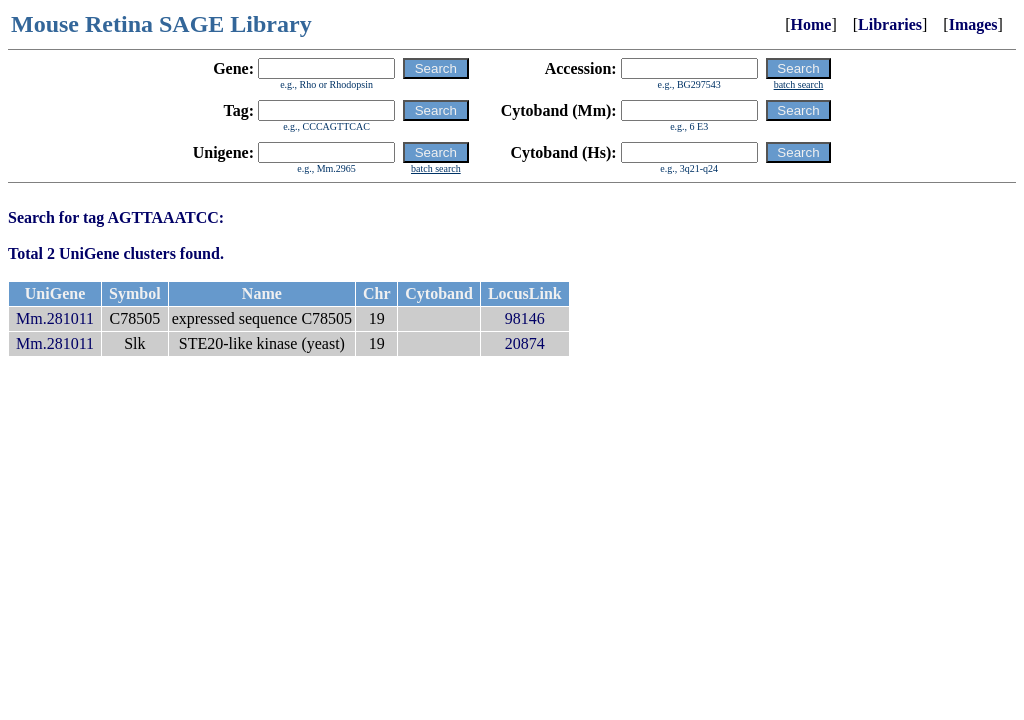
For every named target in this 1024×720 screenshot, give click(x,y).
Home (811, 24)
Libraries (890, 24)
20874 (525, 343)
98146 (525, 318)
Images (973, 24)
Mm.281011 (55, 318)
